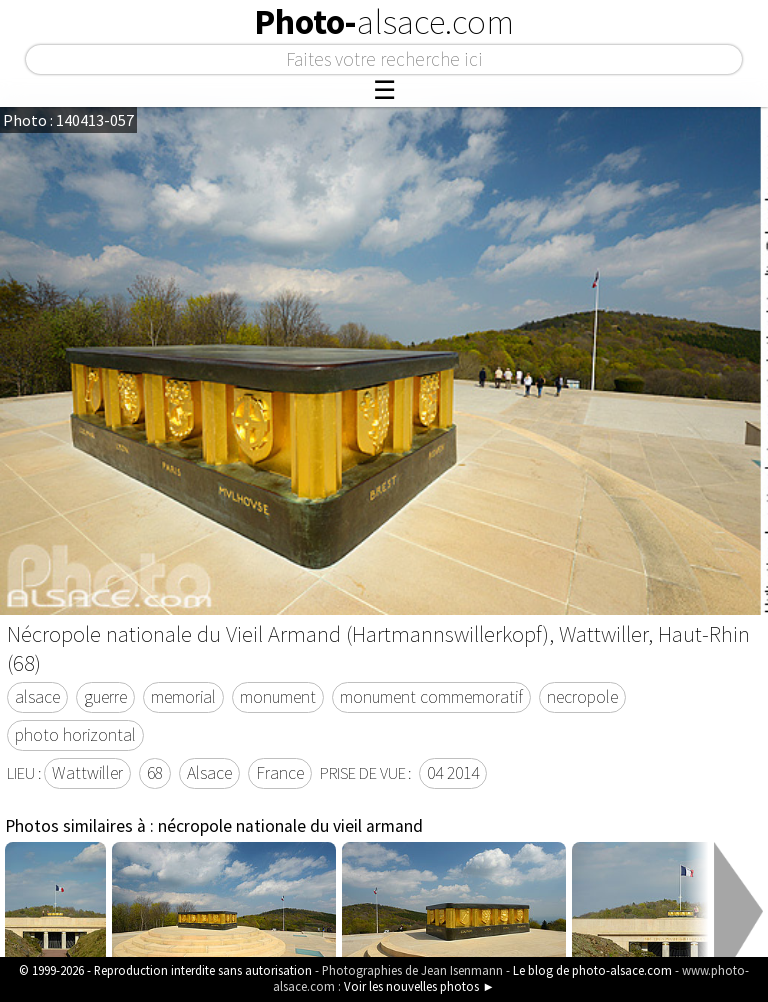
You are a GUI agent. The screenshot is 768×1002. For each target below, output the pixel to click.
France (280, 773)
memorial (183, 697)
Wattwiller (87, 773)
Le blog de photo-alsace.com (592, 970)
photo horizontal (75, 735)
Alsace (209, 773)
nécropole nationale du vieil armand (290, 826)
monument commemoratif (431, 697)
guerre (105, 697)
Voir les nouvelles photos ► (419, 986)
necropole (582, 697)
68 (155, 773)
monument (278, 697)
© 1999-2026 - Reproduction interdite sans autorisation (165, 970)
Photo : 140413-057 (68, 120)
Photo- (384, 22)
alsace (37, 697)
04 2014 (453, 773)
